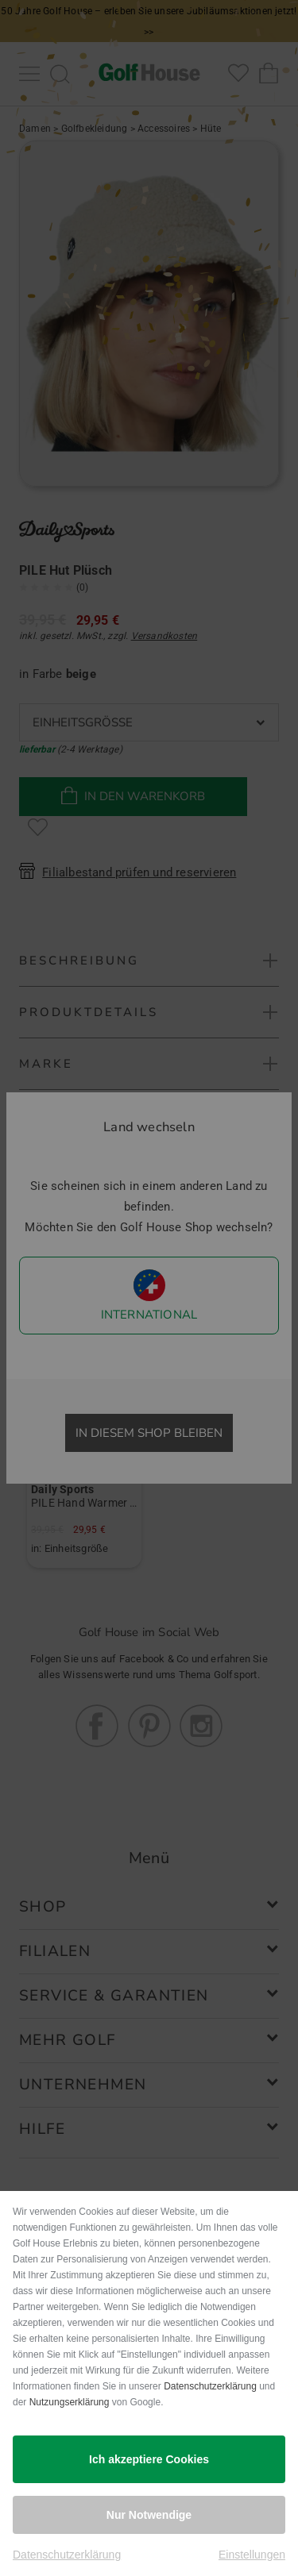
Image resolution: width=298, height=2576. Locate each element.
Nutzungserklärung (69, 2402)
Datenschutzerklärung (210, 2386)
